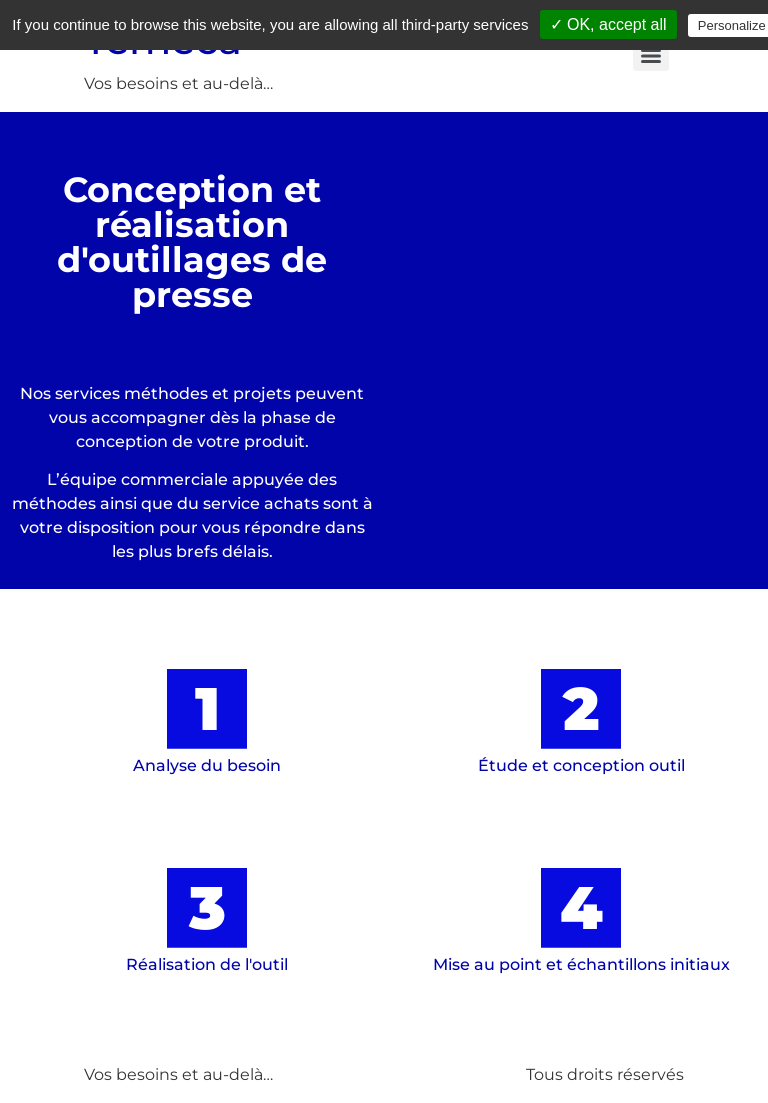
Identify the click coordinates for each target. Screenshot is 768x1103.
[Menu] (651, 56)
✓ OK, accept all (608, 24)
